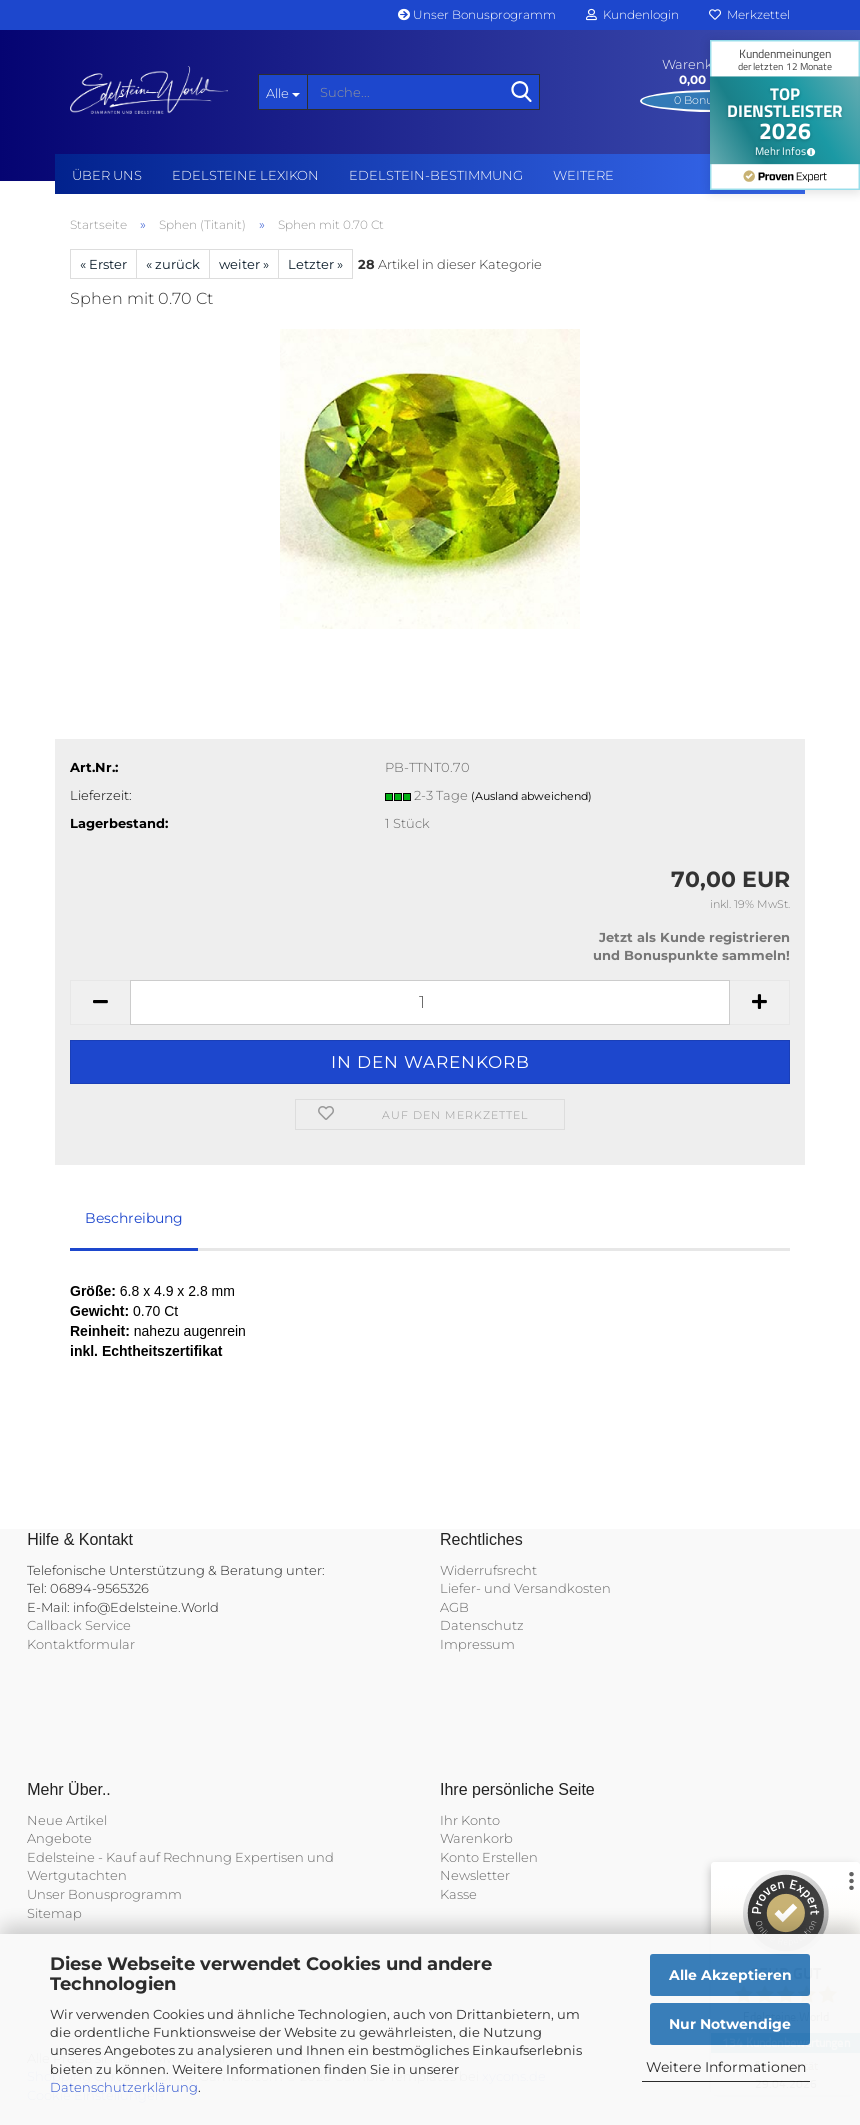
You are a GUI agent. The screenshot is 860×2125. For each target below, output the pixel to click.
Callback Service (79, 1625)
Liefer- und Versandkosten (525, 1588)
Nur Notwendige (730, 2024)
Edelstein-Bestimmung (436, 175)
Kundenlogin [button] (632, 14)
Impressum (477, 1644)
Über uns (107, 175)
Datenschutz (482, 1625)
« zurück (173, 264)
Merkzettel (749, 14)
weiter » (244, 264)
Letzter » (315, 264)
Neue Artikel (67, 1820)
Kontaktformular (81, 1644)
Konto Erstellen (489, 1857)
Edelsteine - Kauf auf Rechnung (129, 1857)
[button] (100, 1002)
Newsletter (475, 1875)
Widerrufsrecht (488, 1570)
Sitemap (54, 1913)
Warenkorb (476, 1838)
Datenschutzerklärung (124, 2087)
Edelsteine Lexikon (245, 175)
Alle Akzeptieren (730, 1975)
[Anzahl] (430, 1002)
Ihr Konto (470, 1820)
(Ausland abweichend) (531, 796)
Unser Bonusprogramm (477, 14)
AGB (454, 1607)
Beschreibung (134, 1218)
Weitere (583, 175)
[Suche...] (283, 92)
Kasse (458, 1894)
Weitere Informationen (726, 2067)
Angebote (59, 1838)
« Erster (103, 264)
